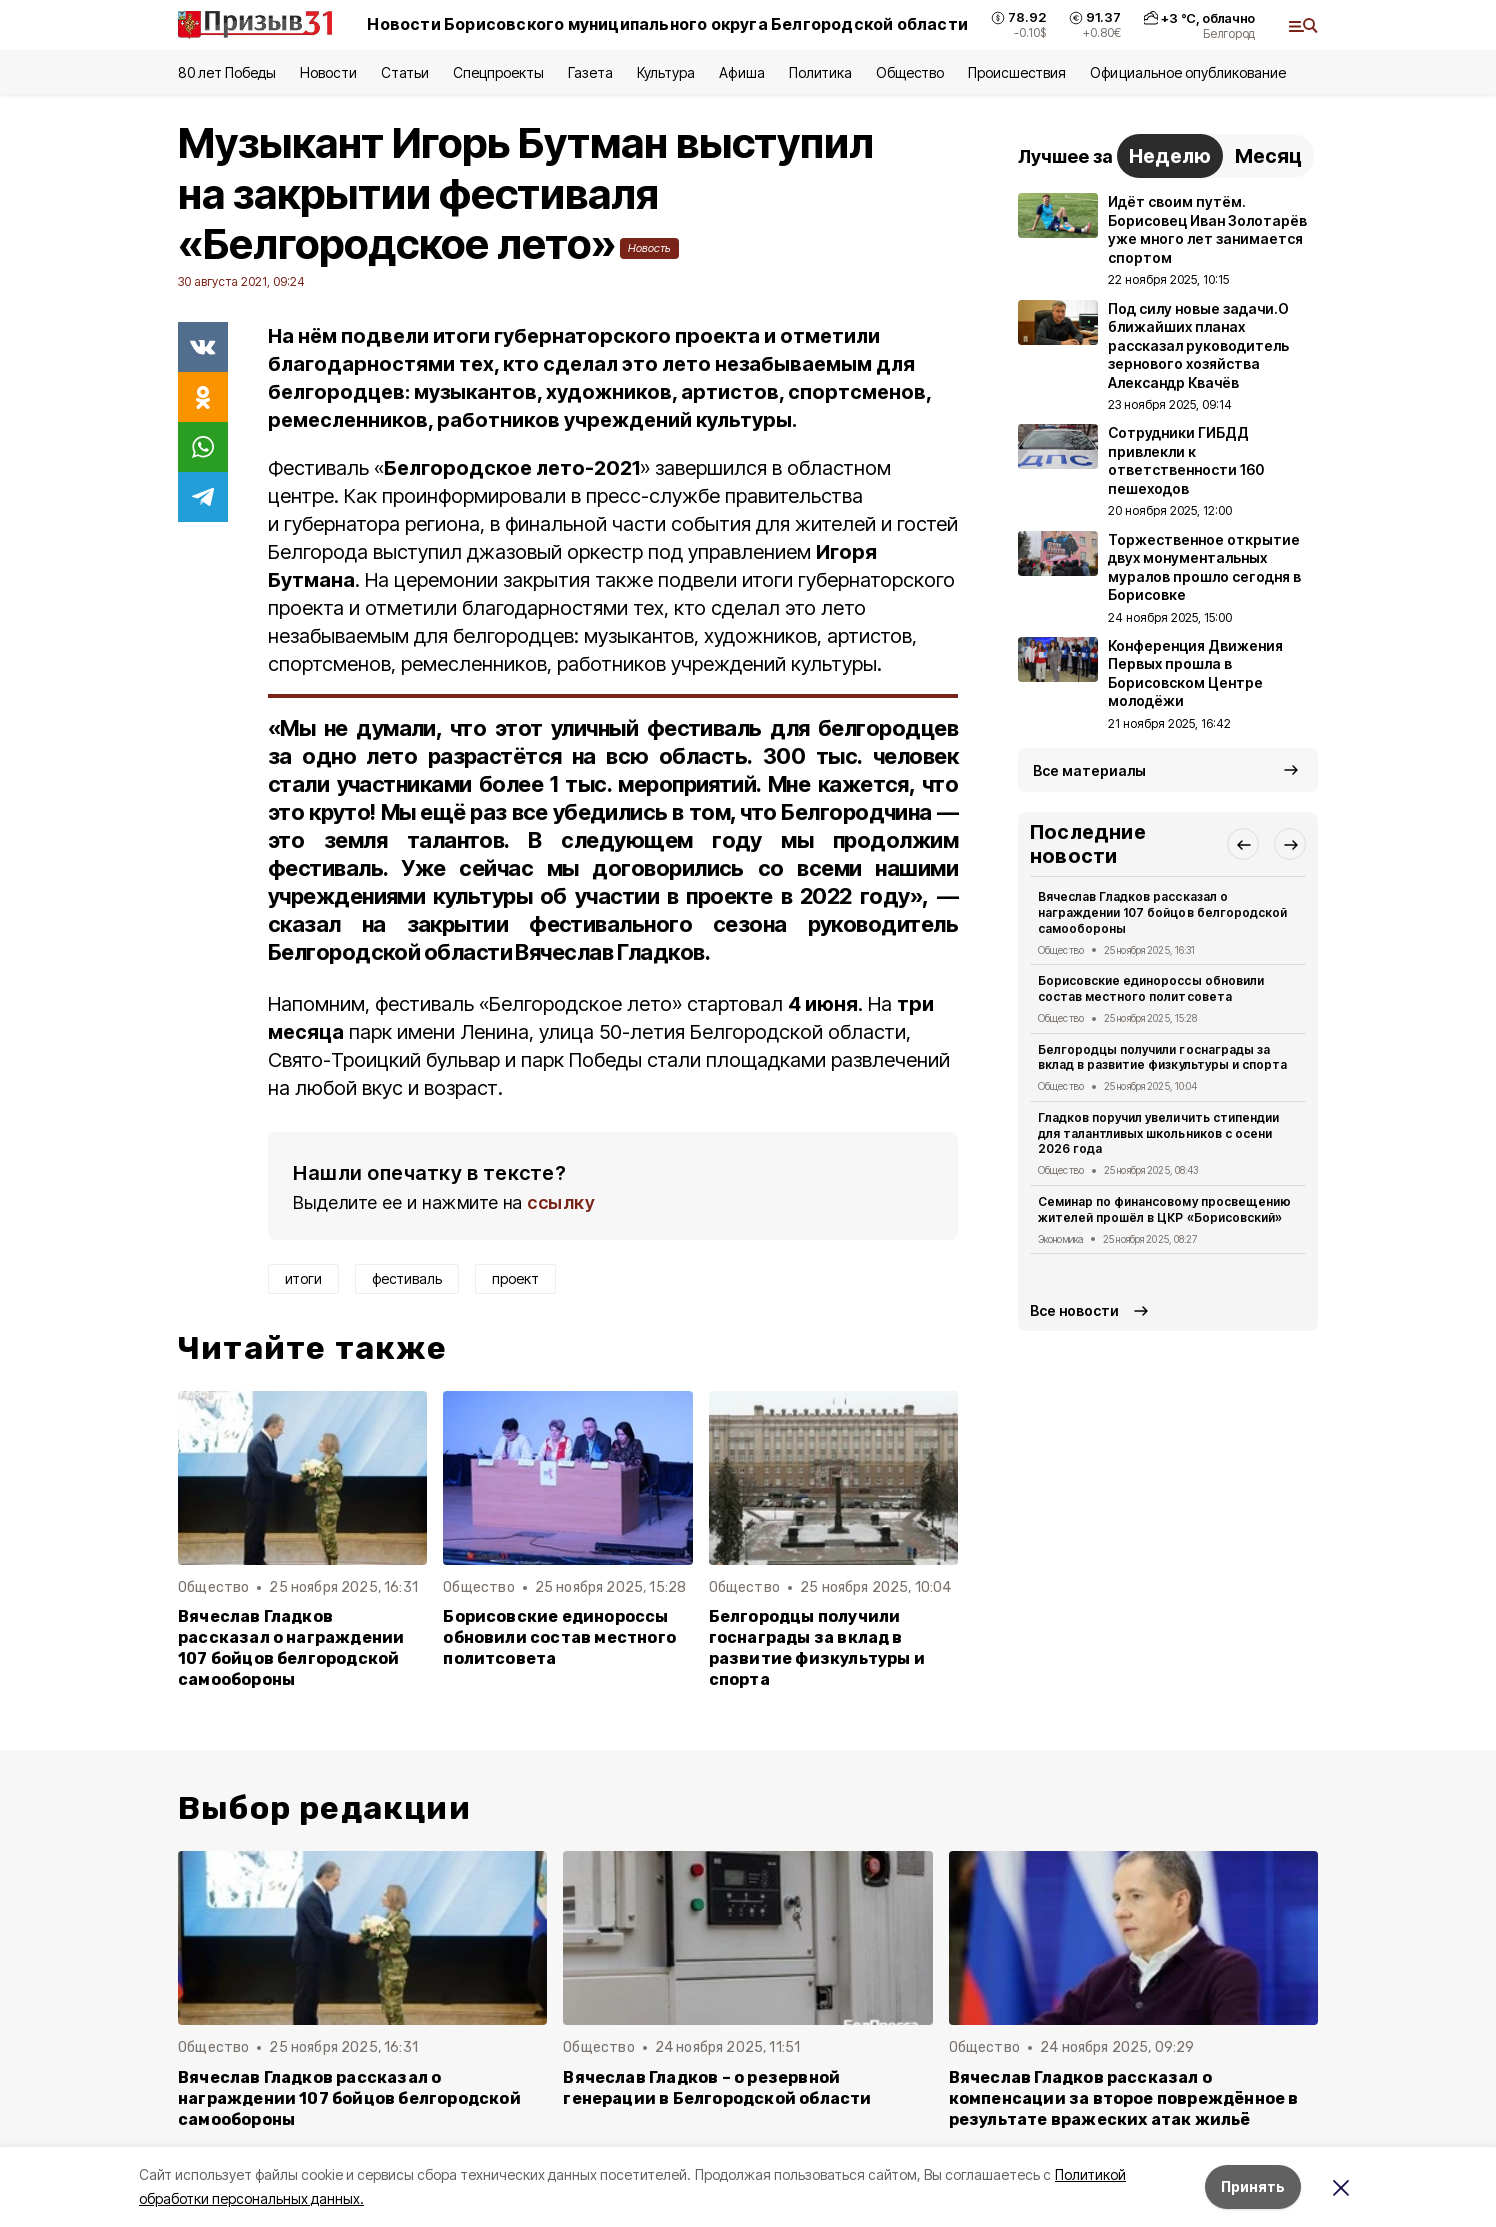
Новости (328, 72)
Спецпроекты (498, 72)
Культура (666, 72)
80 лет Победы (227, 72)
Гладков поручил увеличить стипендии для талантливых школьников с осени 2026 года (1158, 1133)
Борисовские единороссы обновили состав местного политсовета (559, 1637)
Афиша (741, 72)
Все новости (1074, 1310)
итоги (303, 1278)
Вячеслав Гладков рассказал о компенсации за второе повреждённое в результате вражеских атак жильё (1124, 2098)
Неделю (1170, 156)
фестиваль (407, 1278)
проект (515, 1278)
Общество (910, 72)
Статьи (405, 72)
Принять (1253, 2186)
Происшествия (1017, 72)
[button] (1243, 844)
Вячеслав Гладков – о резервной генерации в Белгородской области (717, 2088)
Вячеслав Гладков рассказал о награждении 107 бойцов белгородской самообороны (291, 1648)
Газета (590, 72)
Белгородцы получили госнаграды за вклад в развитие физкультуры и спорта (817, 1648)
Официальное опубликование (1188, 72)
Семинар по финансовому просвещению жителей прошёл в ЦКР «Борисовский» (1164, 1209)
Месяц (1268, 156)
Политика (820, 72)
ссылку (561, 1202)
